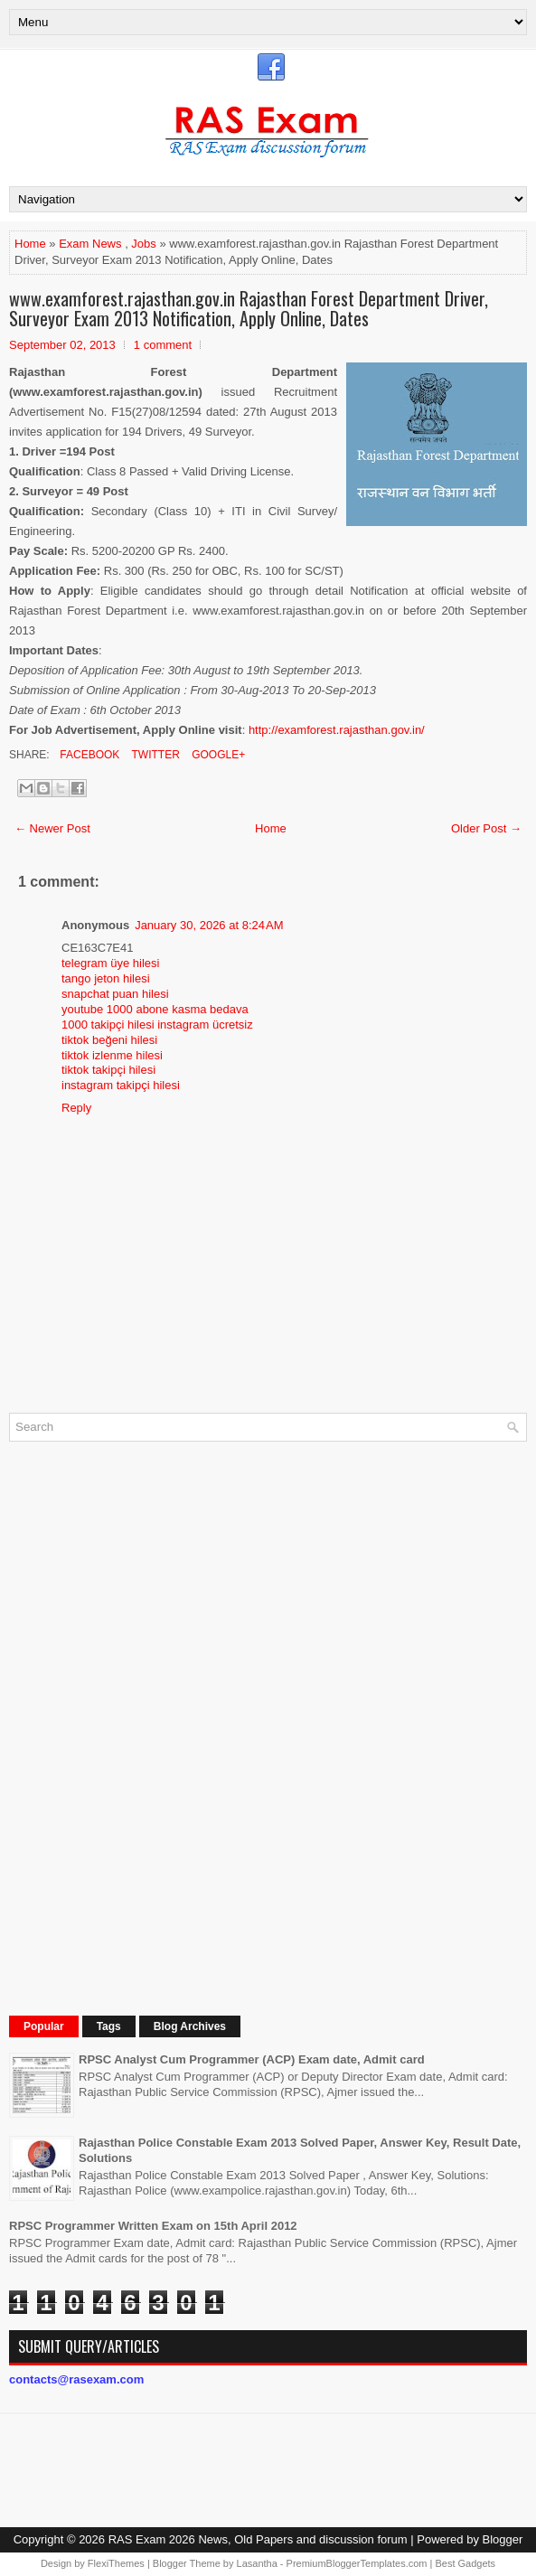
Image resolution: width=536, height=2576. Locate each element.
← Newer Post (52, 828)
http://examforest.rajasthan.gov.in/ (337, 730)
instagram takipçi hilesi (120, 1085)
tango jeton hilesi (105, 978)
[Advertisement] (144, 1726)
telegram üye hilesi (110, 963)
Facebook (88, 754)
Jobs (143, 243)
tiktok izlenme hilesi (112, 1055)
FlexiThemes (116, 2563)
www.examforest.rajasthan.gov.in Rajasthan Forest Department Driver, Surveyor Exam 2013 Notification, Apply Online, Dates (248, 308)
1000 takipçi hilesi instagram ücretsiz (157, 1024)
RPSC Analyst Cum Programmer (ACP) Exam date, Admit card (252, 2059)
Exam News (90, 243)
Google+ (217, 754)
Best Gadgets (465, 2563)
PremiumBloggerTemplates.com (357, 2563)
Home (30, 243)
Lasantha (257, 2563)
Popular (44, 2026)
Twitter (153, 754)
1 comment (163, 345)
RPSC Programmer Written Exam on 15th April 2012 (153, 2226)
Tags (109, 2026)
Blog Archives (190, 2026)
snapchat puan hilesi (115, 994)
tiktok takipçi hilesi (108, 1069)
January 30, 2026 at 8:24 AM (209, 925)
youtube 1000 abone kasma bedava (155, 1009)
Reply (76, 1107)
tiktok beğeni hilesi (109, 1040)
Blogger (503, 2539)
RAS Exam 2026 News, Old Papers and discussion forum (258, 2539)
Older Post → (486, 828)
